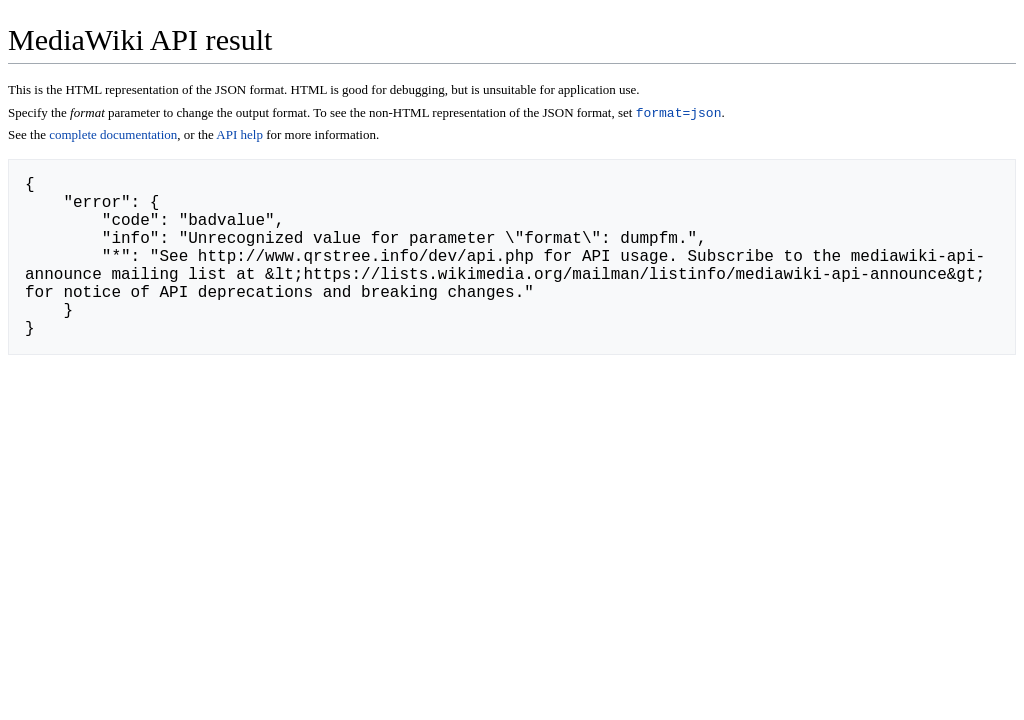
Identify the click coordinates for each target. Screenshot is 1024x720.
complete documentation (113, 136)
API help (239, 136)
